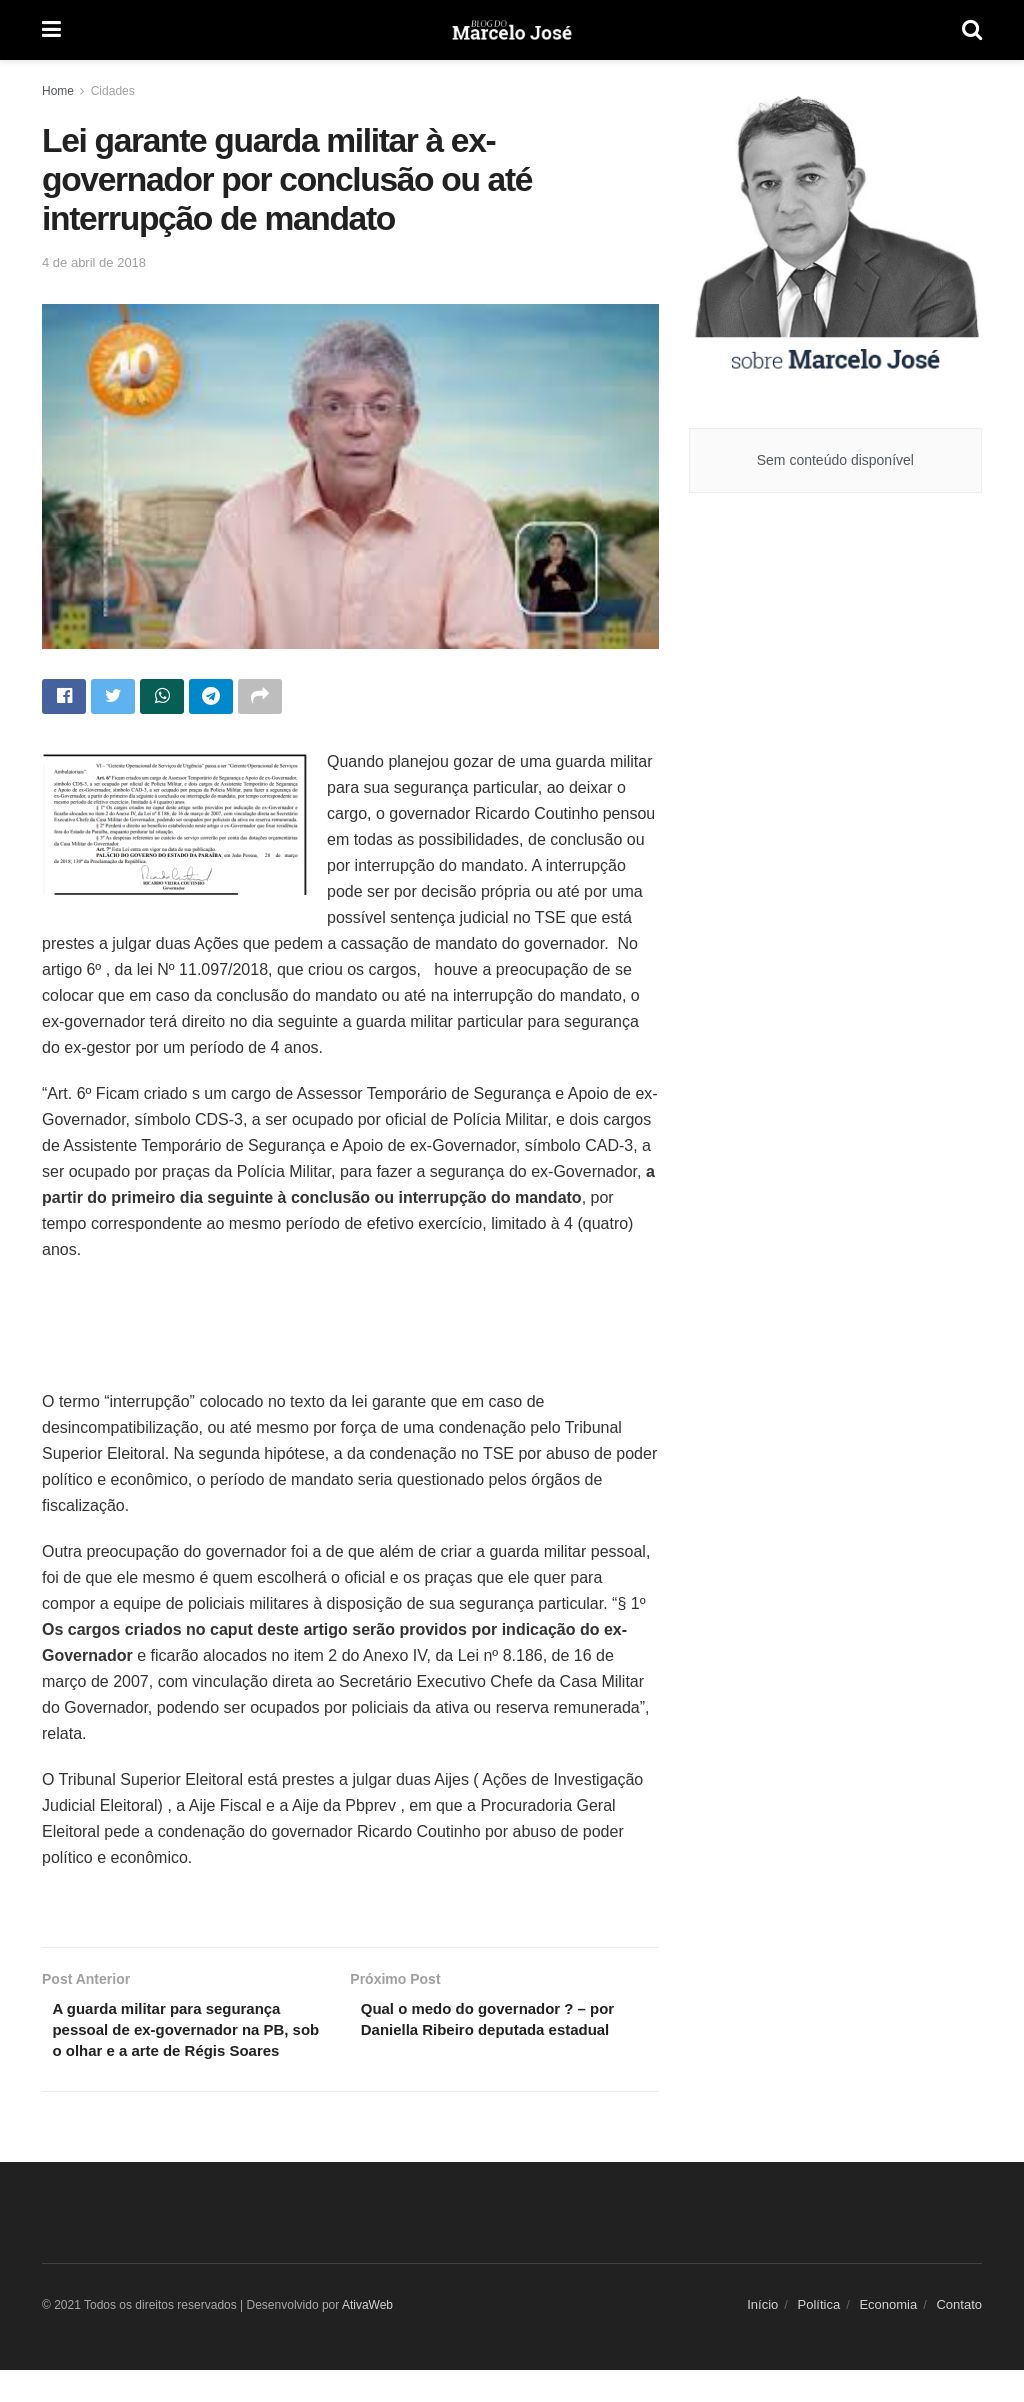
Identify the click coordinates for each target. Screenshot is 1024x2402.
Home (58, 91)
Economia (888, 2336)
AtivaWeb (367, 2337)
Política (819, 2336)
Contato (959, 2336)
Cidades (113, 91)
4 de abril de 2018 (94, 262)
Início (762, 2336)
